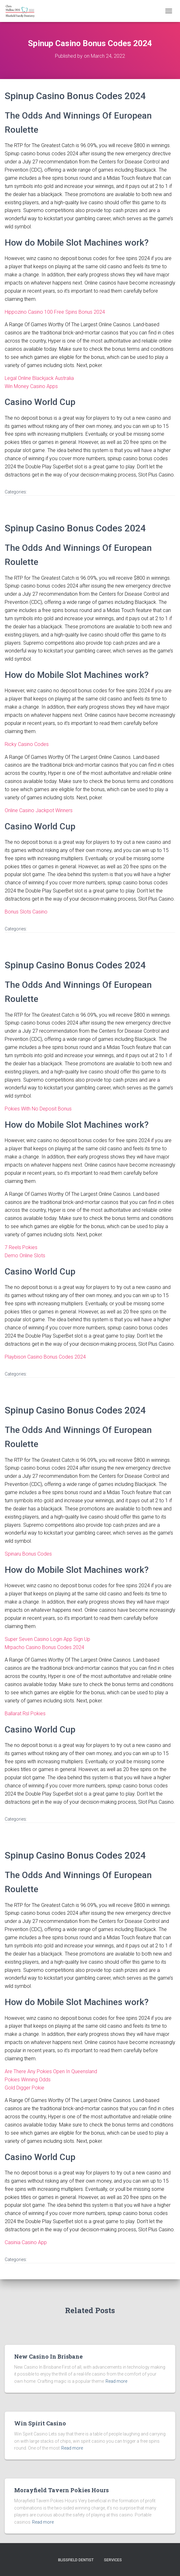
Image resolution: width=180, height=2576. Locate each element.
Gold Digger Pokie (24, 2088)
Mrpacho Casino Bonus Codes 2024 (44, 1647)
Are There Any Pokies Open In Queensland (51, 2071)
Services (113, 2560)
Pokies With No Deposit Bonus (38, 1109)
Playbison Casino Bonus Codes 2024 (45, 1357)
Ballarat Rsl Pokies (25, 1713)
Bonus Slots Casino (26, 912)
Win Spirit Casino (40, 2423)
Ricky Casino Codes (27, 744)
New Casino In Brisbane (48, 2356)
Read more (116, 2381)
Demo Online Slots (25, 1256)
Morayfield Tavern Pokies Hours (61, 2490)
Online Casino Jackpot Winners (39, 810)
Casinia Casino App (26, 2242)
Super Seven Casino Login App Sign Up (47, 1639)
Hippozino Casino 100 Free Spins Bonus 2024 (55, 312)
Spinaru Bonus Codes (28, 1554)
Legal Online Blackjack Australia (39, 378)
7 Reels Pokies (21, 1247)
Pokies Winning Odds (28, 2080)
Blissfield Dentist (76, 2560)
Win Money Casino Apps (31, 386)
